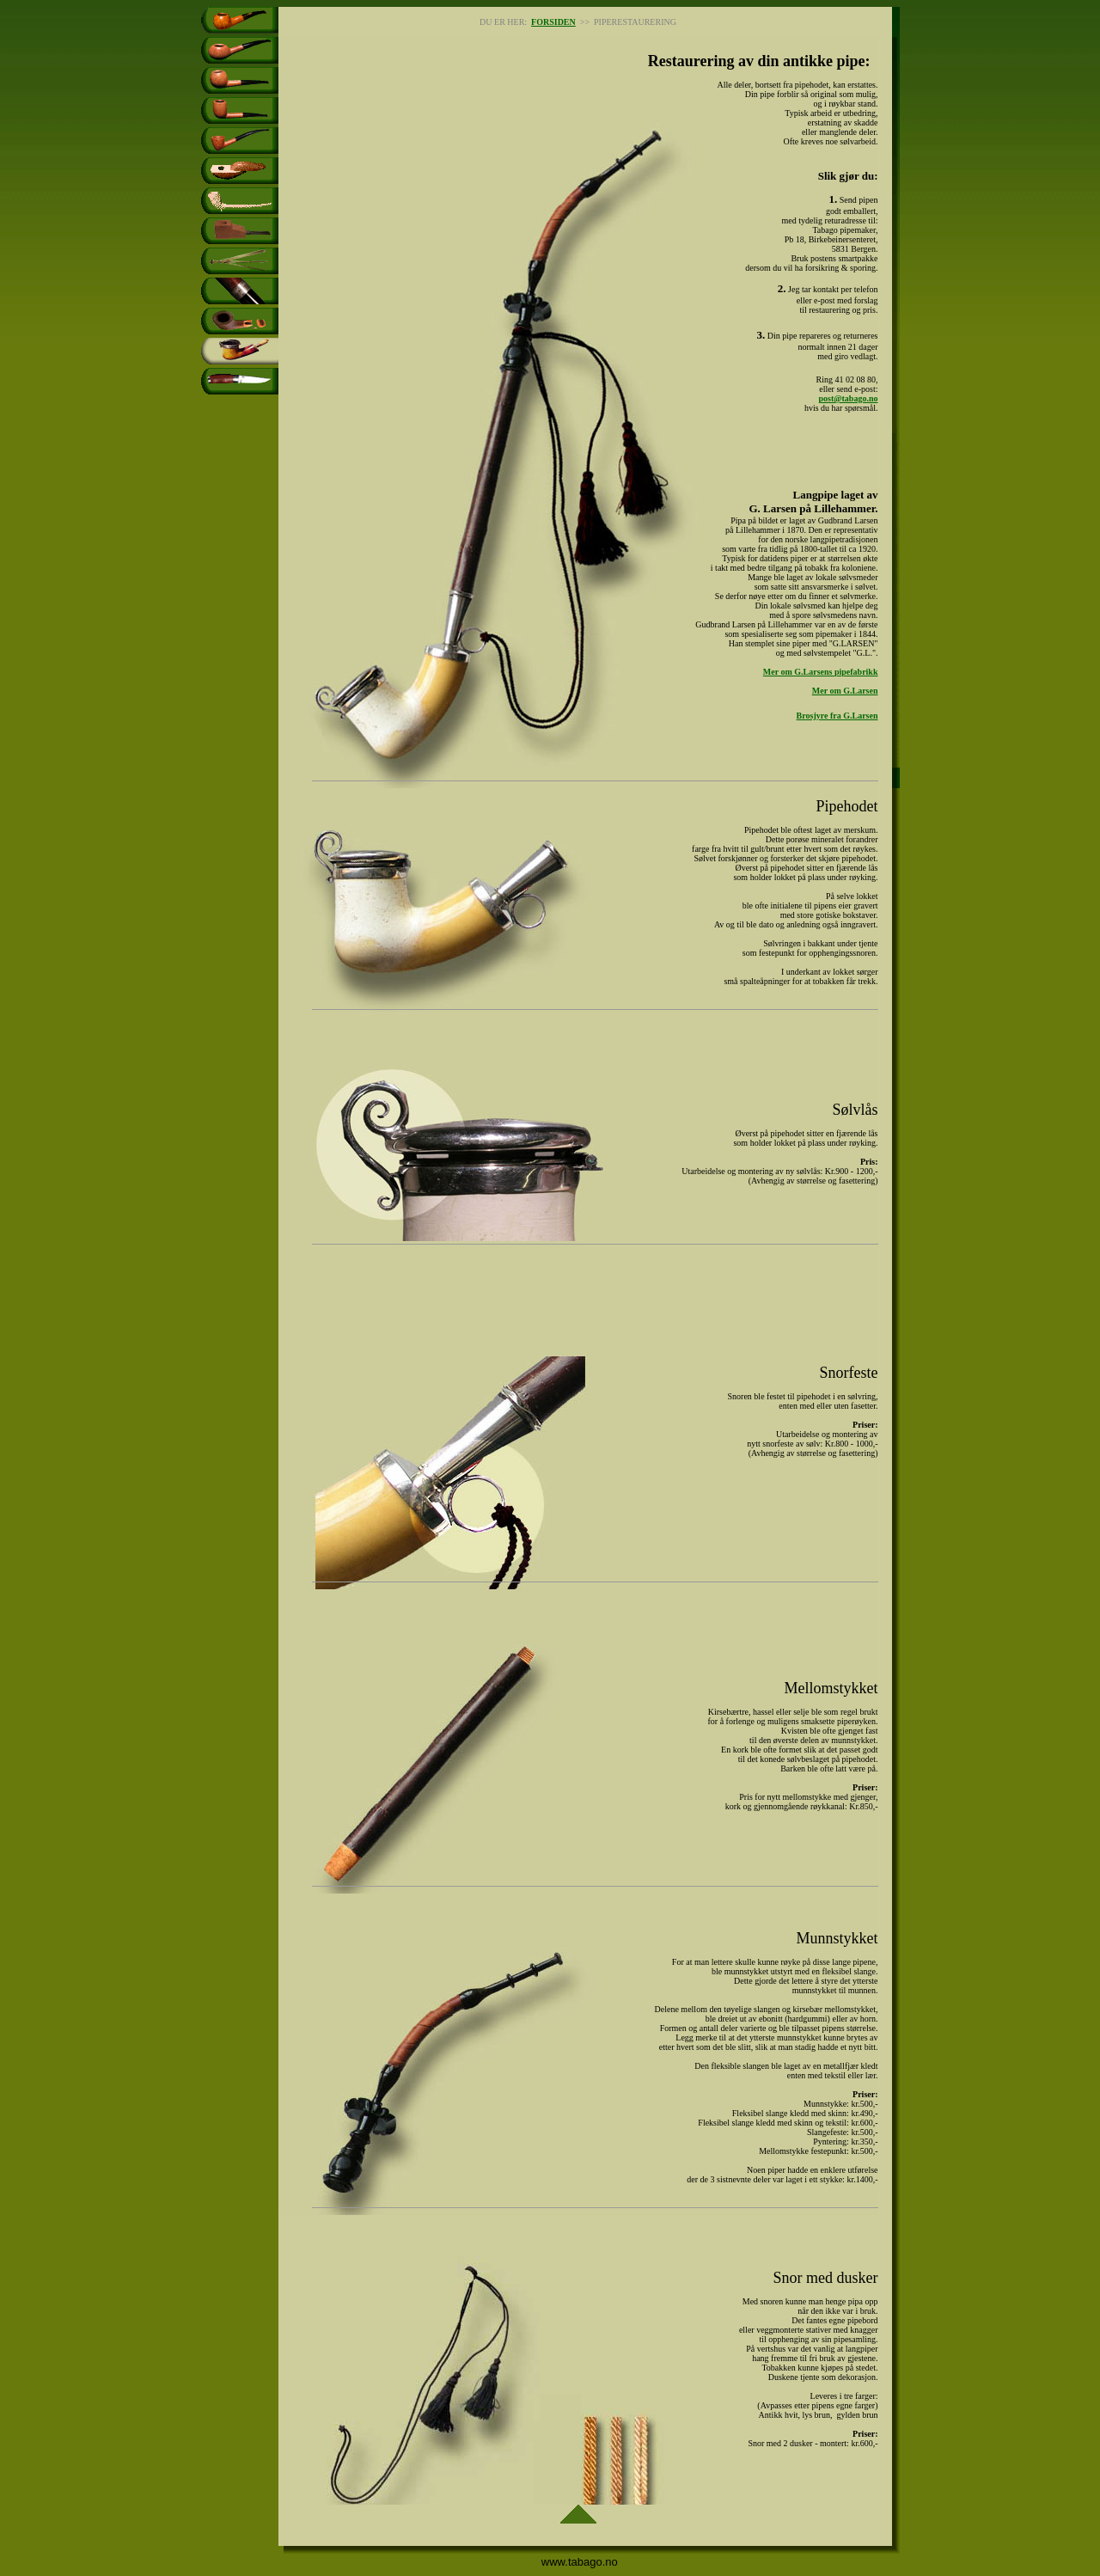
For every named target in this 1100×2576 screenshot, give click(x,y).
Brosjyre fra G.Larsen (837, 715)
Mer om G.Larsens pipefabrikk (820, 671)
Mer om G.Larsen (845, 690)
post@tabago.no (847, 398)
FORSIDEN (553, 22)
